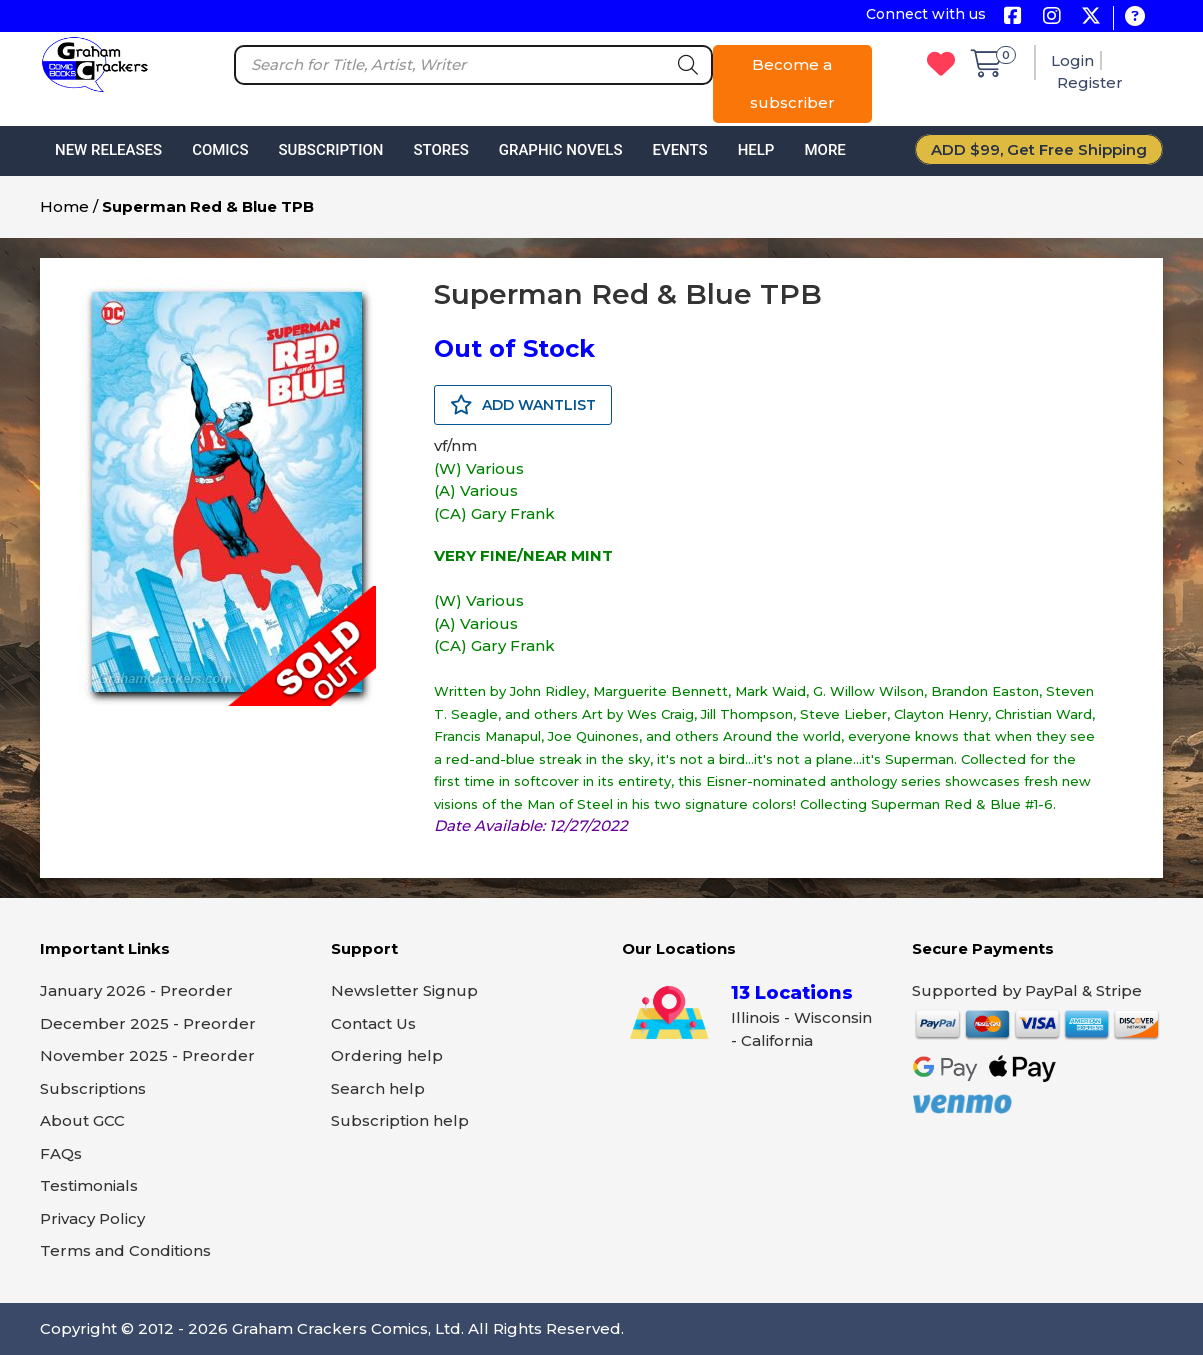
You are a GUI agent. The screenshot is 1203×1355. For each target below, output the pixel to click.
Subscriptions (93, 1088)
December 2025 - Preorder (148, 1023)
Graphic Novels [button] (561, 150)
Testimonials (89, 1185)
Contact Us (373, 1023)
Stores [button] (440, 150)
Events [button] (679, 150)
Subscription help (400, 1120)
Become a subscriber (792, 83)
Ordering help (387, 1055)
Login (1072, 60)
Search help (378, 1088)
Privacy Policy (92, 1218)
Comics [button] (220, 150)
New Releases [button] (108, 150)
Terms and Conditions (125, 1250)
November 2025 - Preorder (147, 1055)
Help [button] (756, 150)
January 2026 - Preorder (136, 990)
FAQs (61, 1153)
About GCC (82, 1120)
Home (64, 206)
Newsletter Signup (404, 990)
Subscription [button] (331, 150)
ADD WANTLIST (523, 405)
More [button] (824, 150)
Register (1090, 82)
